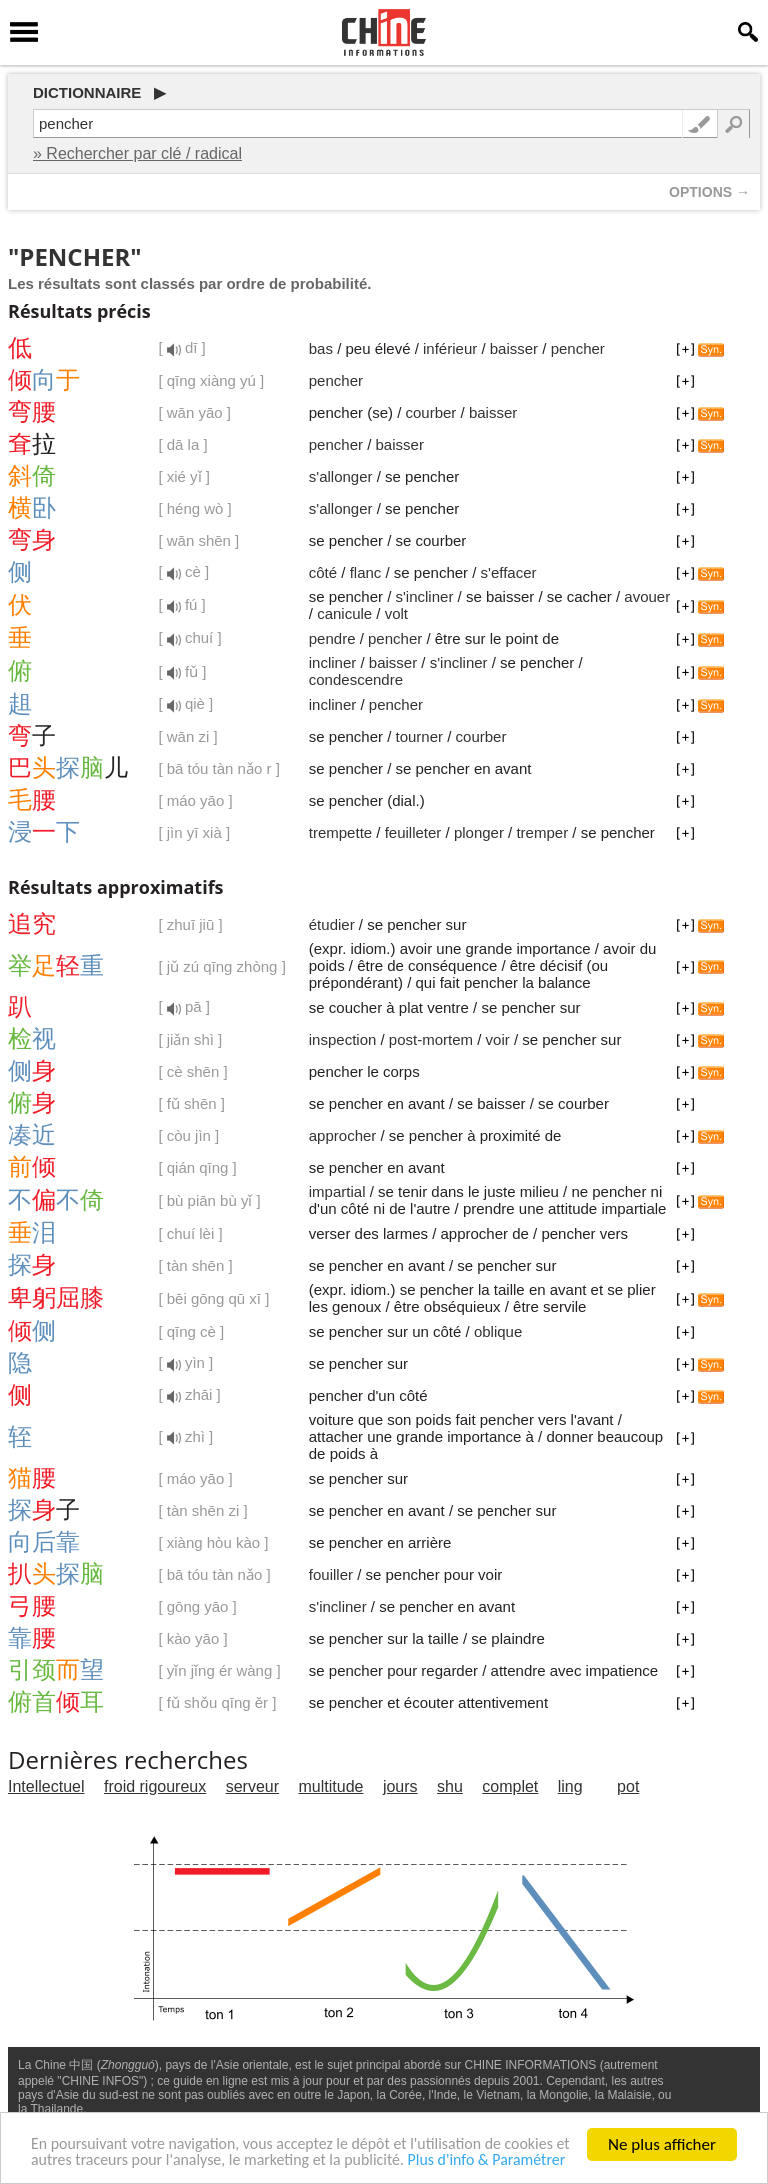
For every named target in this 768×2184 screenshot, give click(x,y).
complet (510, 1786)
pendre (332, 638)
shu (450, 1786)
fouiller (331, 1574)
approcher (343, 1135)
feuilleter (413, 832)
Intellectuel (46, 1786)
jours (400, 1786)
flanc (366, 572)
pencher (578, 348)
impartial (337, 1191)
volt (396, 613)
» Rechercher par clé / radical (137, 153)
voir (498, 1039)
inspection (343, 1039)
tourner (420, 736)
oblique (498, 1331)
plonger (479, 832)
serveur (252, 1786)
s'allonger (341, 476)
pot (628, 1786)
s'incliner (425, 596)
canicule (344, 613)
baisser (514, 348)
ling (570, 1786)
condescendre (356, 679)
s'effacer (509, 572)
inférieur (450, 348)
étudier (332, 924)
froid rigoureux (155, 1786)
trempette (340, 832)
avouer (647, 596)
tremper (542, 832)
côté (323, 572)
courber (431, 412)
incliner (333, 662)
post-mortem (431, 1039)
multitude (331, 1786)
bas (321, 348)
